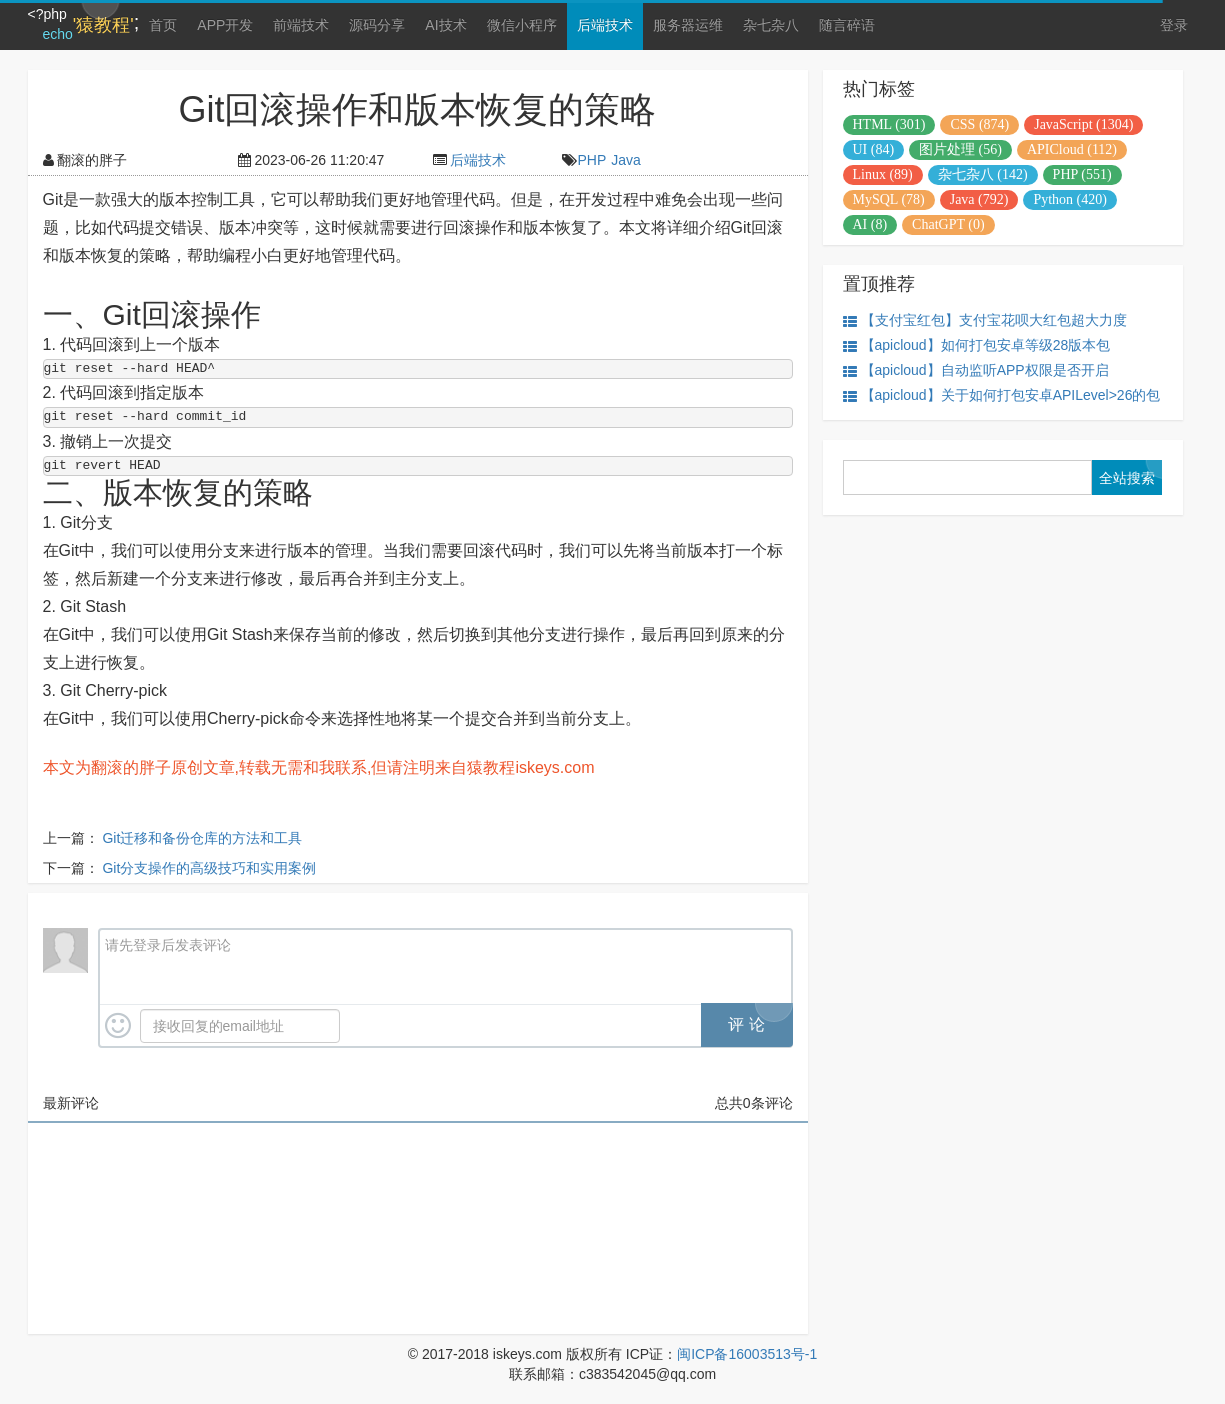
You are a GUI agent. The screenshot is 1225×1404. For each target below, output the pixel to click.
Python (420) (1070, 199)
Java (626, 160)
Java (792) (979, 199)
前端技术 (301, 25)
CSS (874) (979, 124)
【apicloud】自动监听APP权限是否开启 (976, 370)
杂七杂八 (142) (983, 174)
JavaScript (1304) (1083, 124)
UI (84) (874, 149)
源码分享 (377, 25)
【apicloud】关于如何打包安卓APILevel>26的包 (1002, 395)
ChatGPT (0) (948, 224)
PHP (591, 160)
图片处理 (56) (960, 149)
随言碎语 (847, 25)
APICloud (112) (1072, 149)
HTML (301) (889, 124)
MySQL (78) (889, 199)
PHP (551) (1082, 174)
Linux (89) (883, 174)
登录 (1174, 25)
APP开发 (225, 25)
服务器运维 (688, 25)
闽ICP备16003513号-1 (747, 1354)
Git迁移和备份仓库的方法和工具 (202, 838)
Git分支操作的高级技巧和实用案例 (209, 868)
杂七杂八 (771, 25)
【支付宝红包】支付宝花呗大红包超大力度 (985, 320)
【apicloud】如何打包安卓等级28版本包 (977, 345)
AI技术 (445, 25)
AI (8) (870, 224)
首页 (163, 25)
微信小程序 (522, 25)
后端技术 (605, 25)
